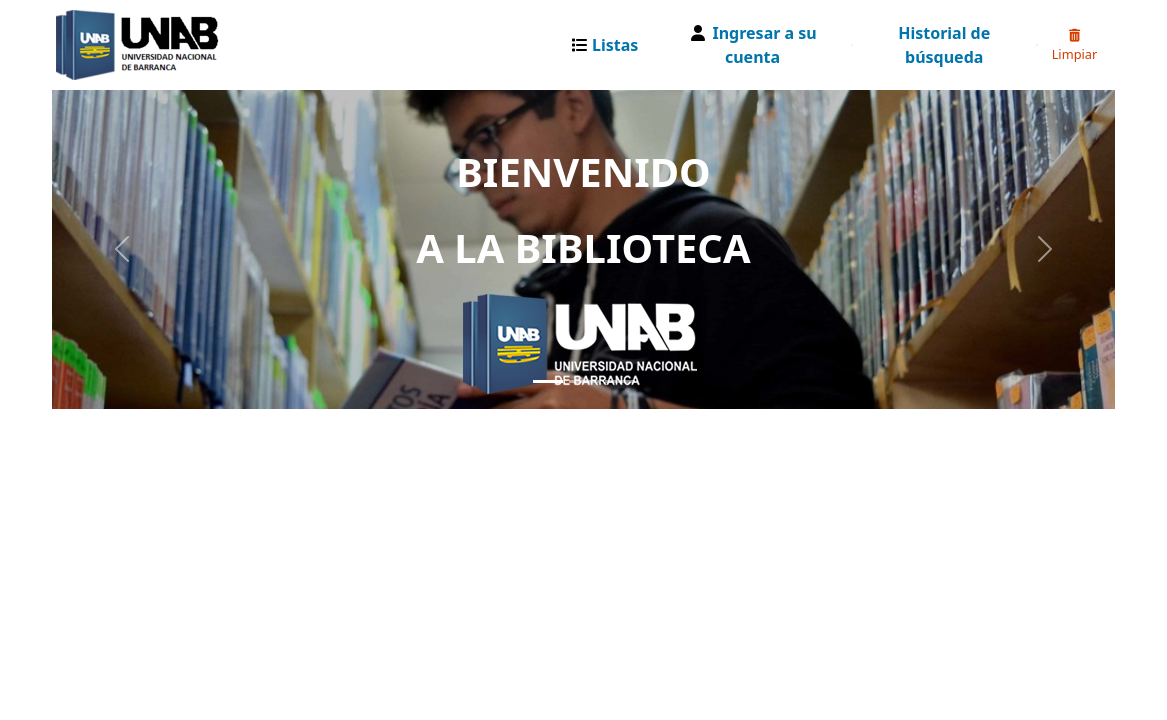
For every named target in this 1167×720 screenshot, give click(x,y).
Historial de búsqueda (944, 45)
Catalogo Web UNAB (106, 45)
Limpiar (1075, 46)
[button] (609, 45)
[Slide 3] (620, 381)
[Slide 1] (548, 381)
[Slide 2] (584, 381)
